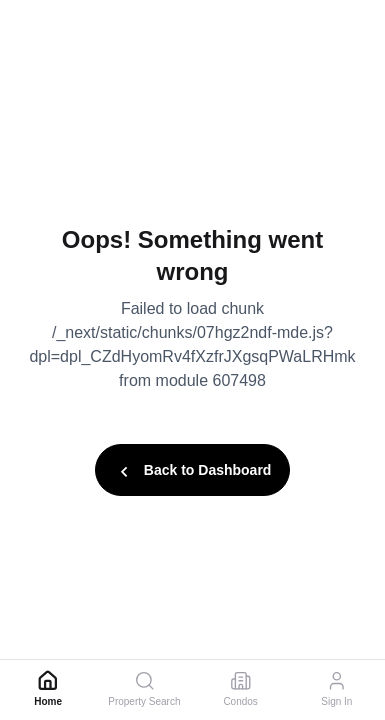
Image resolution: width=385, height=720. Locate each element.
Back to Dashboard (193, 472)
